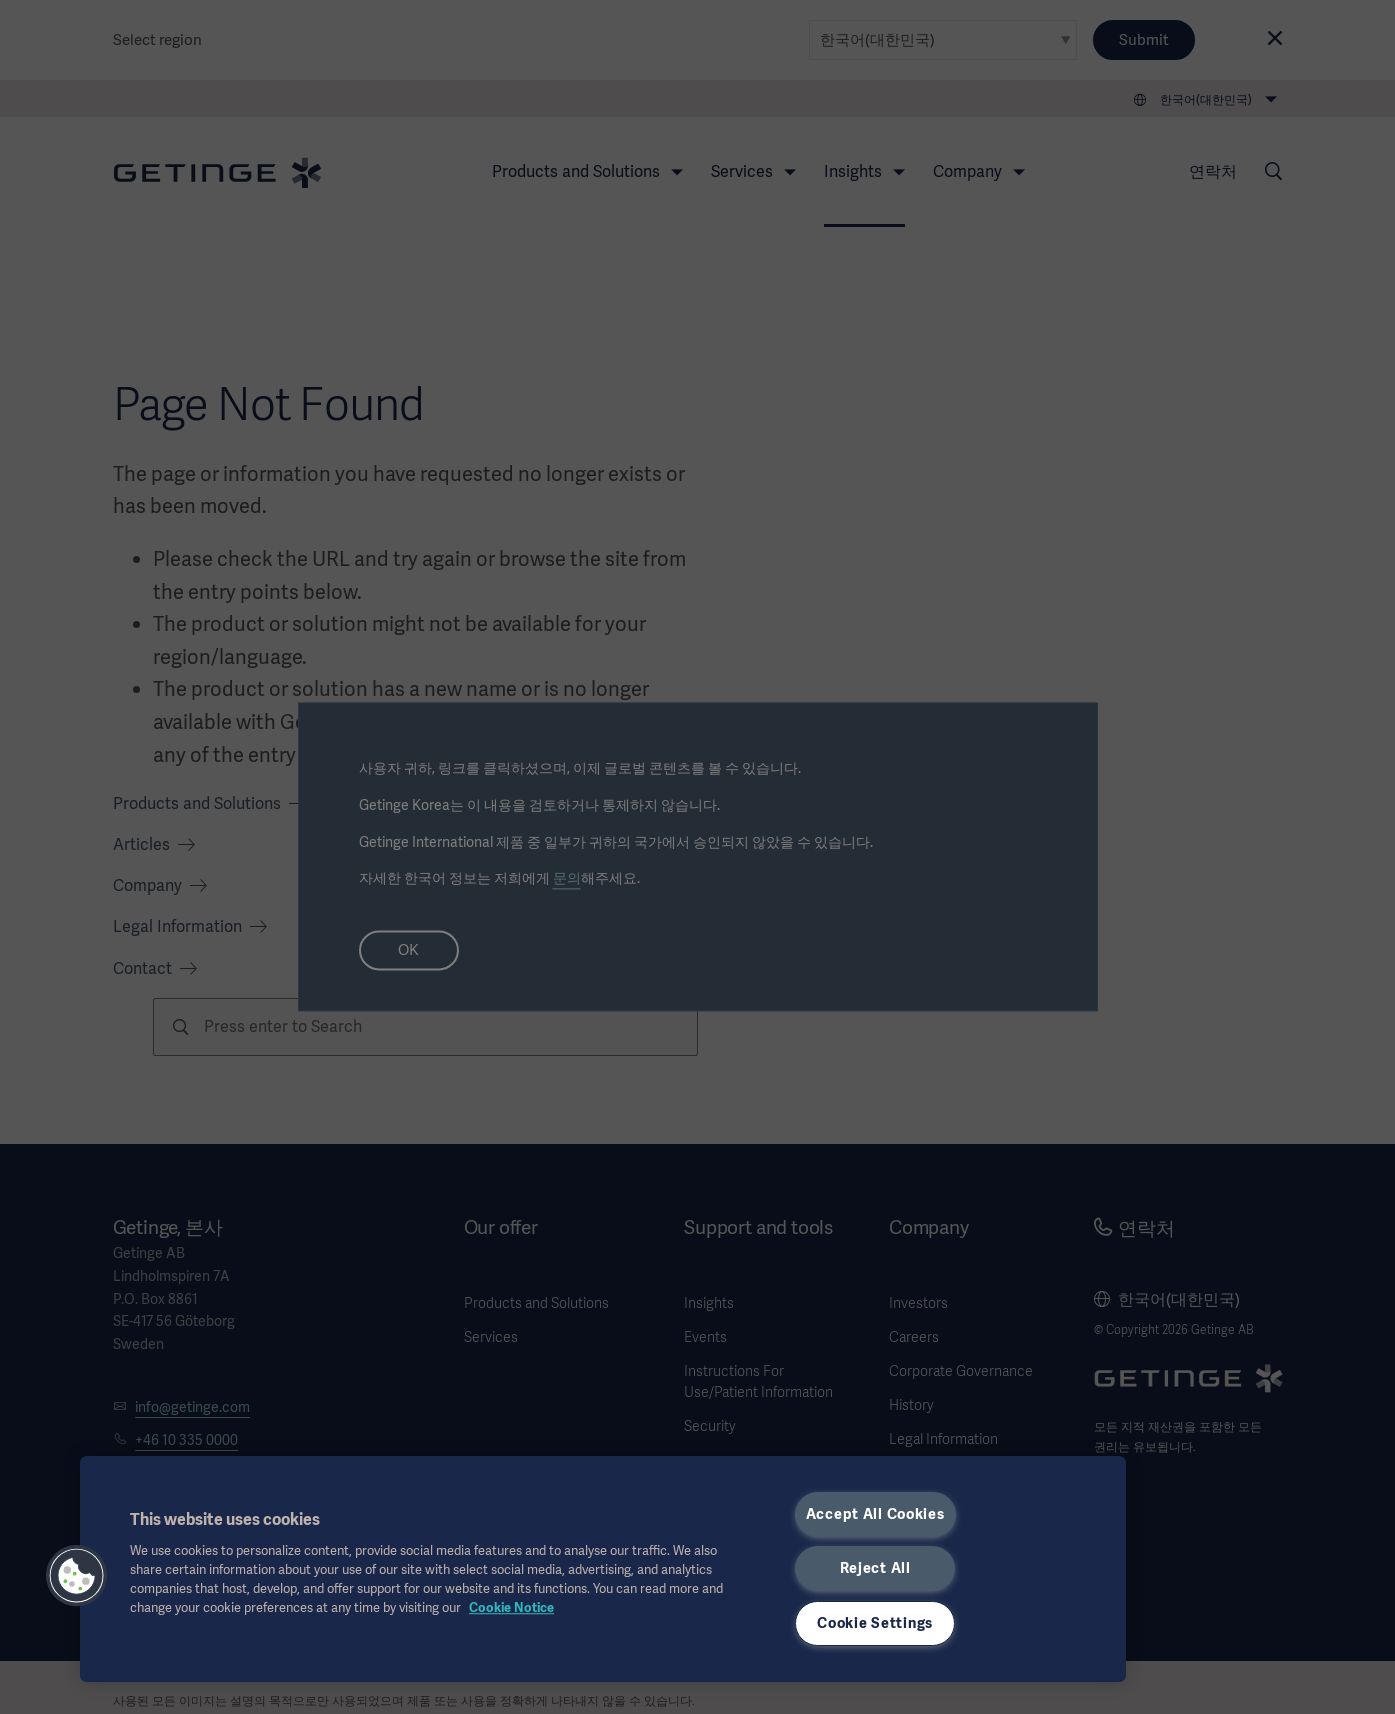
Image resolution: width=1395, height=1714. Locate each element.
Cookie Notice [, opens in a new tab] (511, 1607)
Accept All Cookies (875, 1514)
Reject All (875, 1568)
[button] (77, 1576)
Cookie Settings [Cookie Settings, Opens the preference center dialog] (875, 1623)
